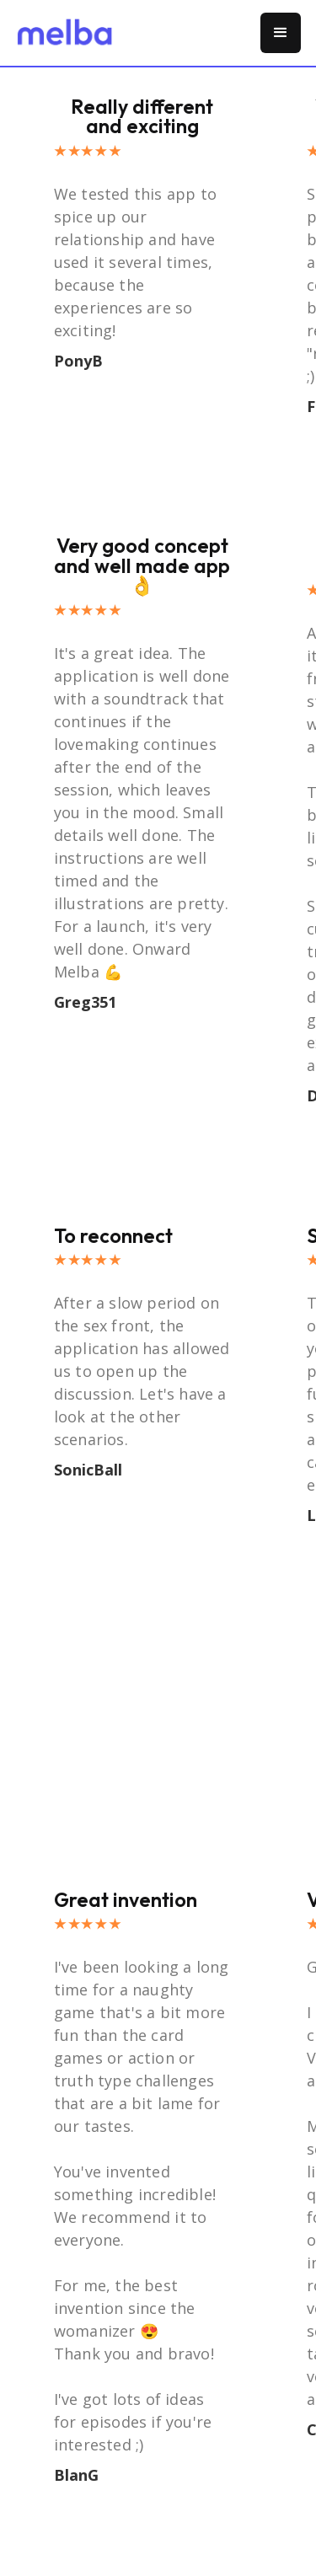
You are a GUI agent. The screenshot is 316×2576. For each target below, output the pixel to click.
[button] (280, 33)
